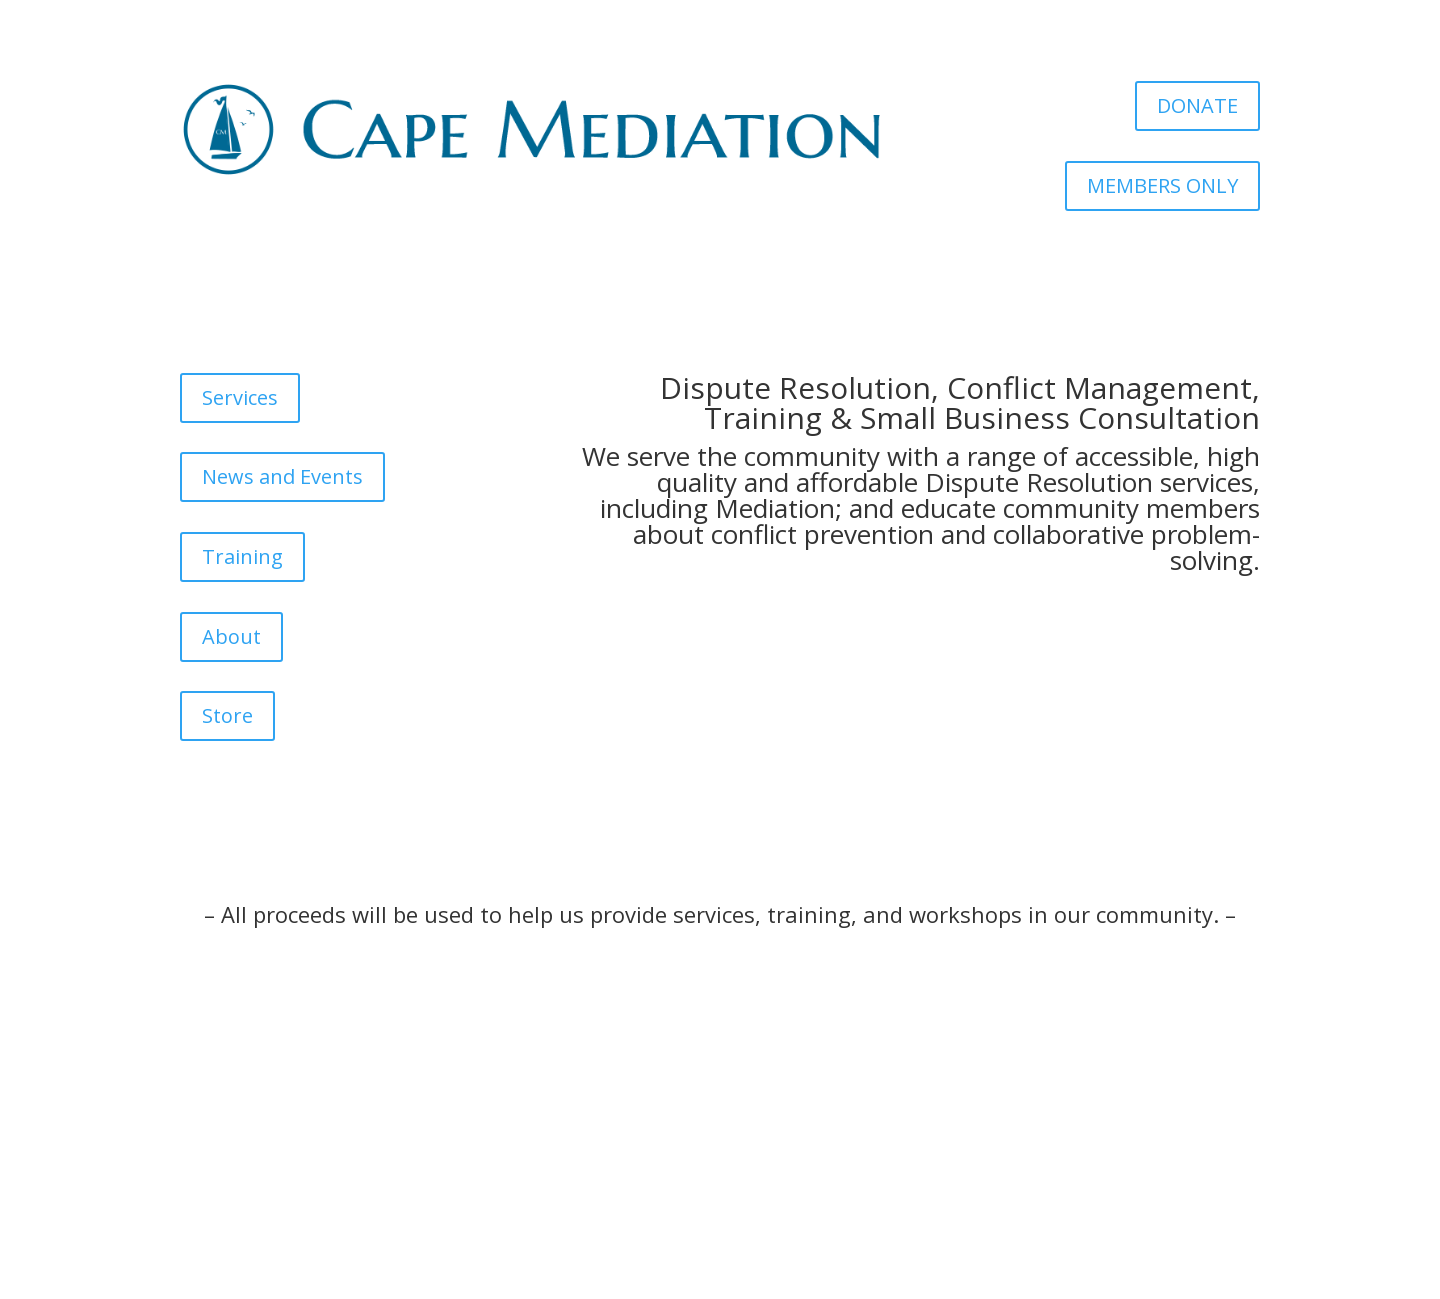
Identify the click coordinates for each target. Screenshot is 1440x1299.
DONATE (1197, 105)
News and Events (282, 476)
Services (240, 397)
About (231, 636)
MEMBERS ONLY (1162, 185)
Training (242, 556)
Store (227, 715)
